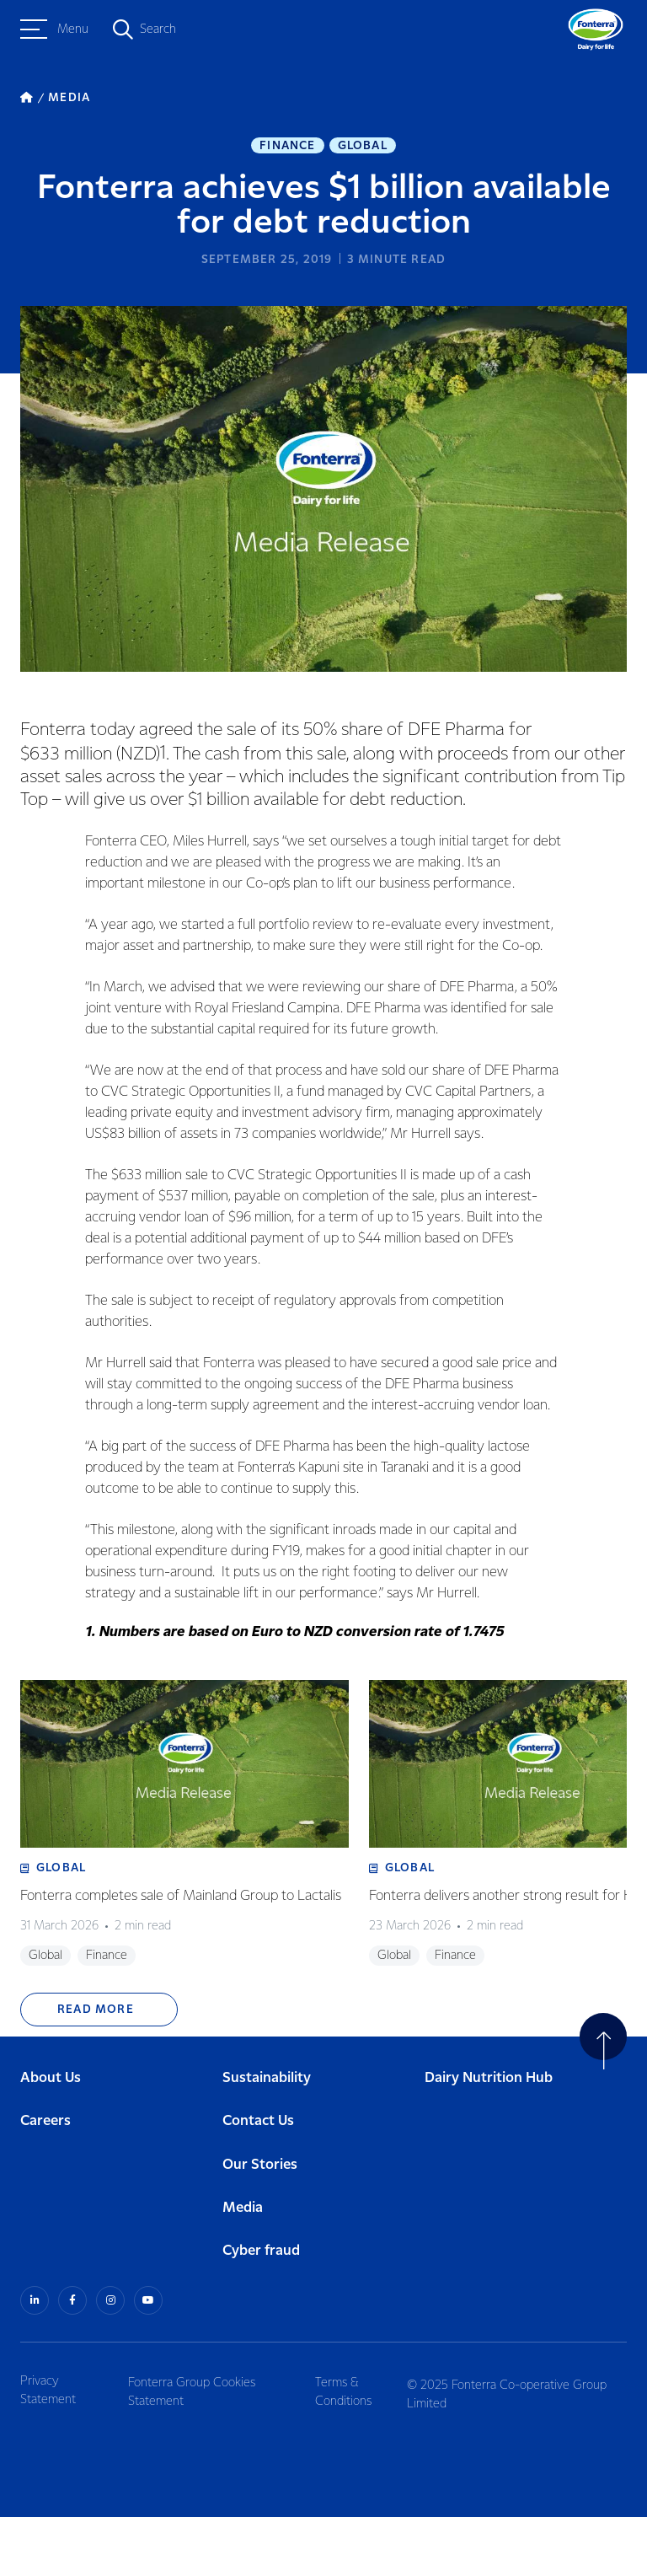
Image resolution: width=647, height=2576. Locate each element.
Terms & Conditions (352, 2449)
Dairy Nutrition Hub (489, 2140)
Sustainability (266, 2140)
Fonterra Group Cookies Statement (197, 2449)
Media (242, 2269)
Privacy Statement (48, 2449)
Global (363, 148)
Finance (287, 148)
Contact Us (258, 2183)
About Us (50, 2140)
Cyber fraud (261, 2312)
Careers (45, 2183)
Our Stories (259, 2226)
